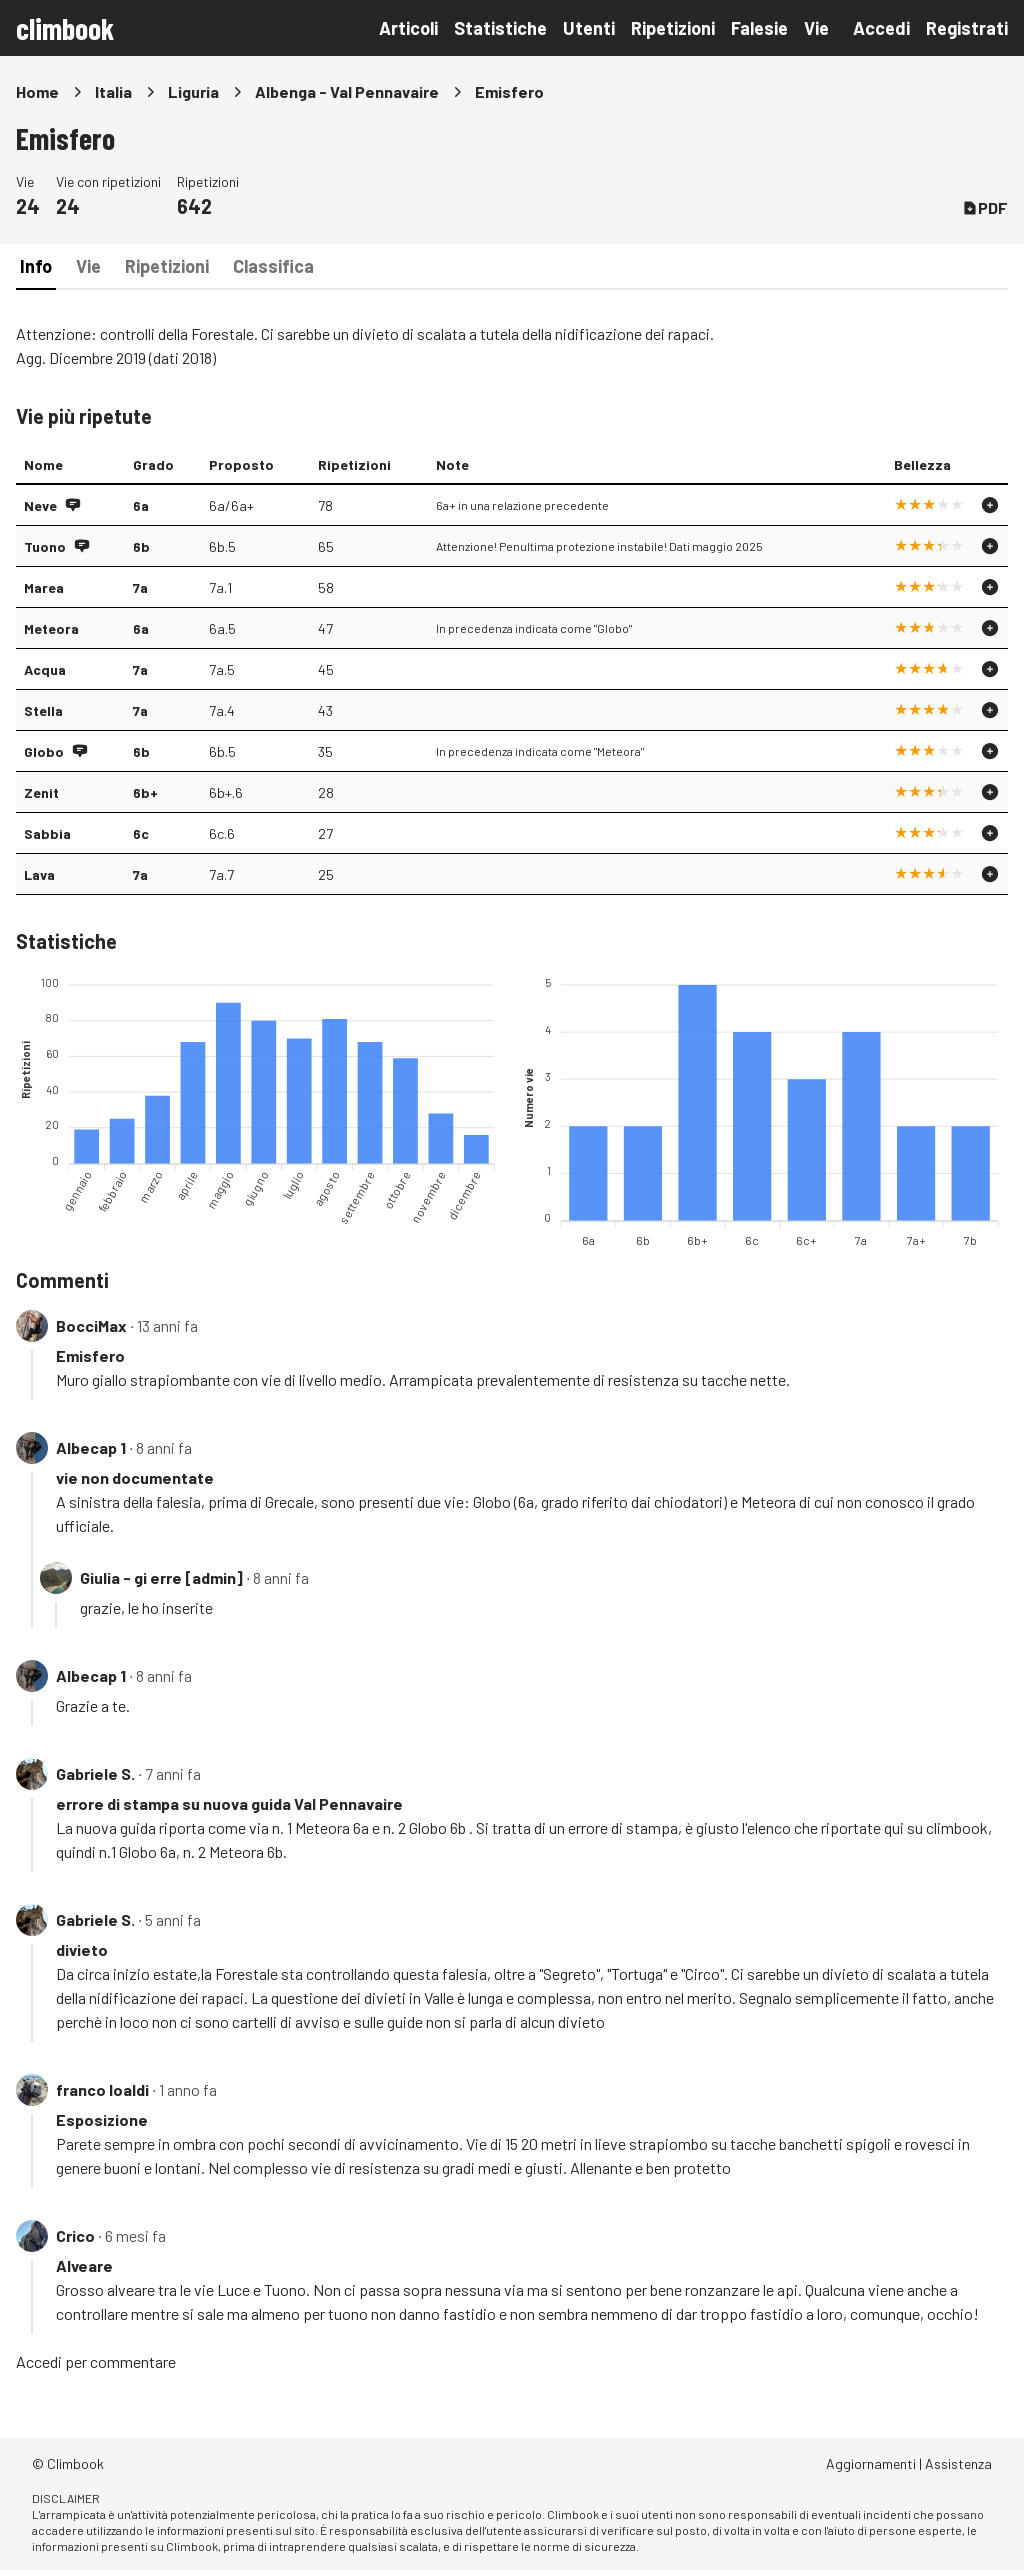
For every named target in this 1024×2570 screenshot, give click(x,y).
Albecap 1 (91, 1447)
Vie (816, 28)
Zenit (41, 792)
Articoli (408, 28)
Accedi (881, 28)
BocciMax (91, 1325)
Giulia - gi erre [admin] (161, 1577)
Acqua (45, 669)
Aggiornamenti (871, 2463)
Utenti (589, 28)
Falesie (759, 28)
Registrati (967, 28)
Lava (39, 874)
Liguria (193, 91)
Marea (44, 587)
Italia (113, 91)
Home (37, 91)
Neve (40, 505)
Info (36, 266)
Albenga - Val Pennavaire (347, 91)
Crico (75, 2235)
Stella (43, 710)
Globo (44, 751)
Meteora (51, 628)
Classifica (273, 266)
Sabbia (47, 833)
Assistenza (958, 2463)
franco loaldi (102, 2089)
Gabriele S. (95, 1773)
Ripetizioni (673, 28)
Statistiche (500, 28)
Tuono (45, 546)
